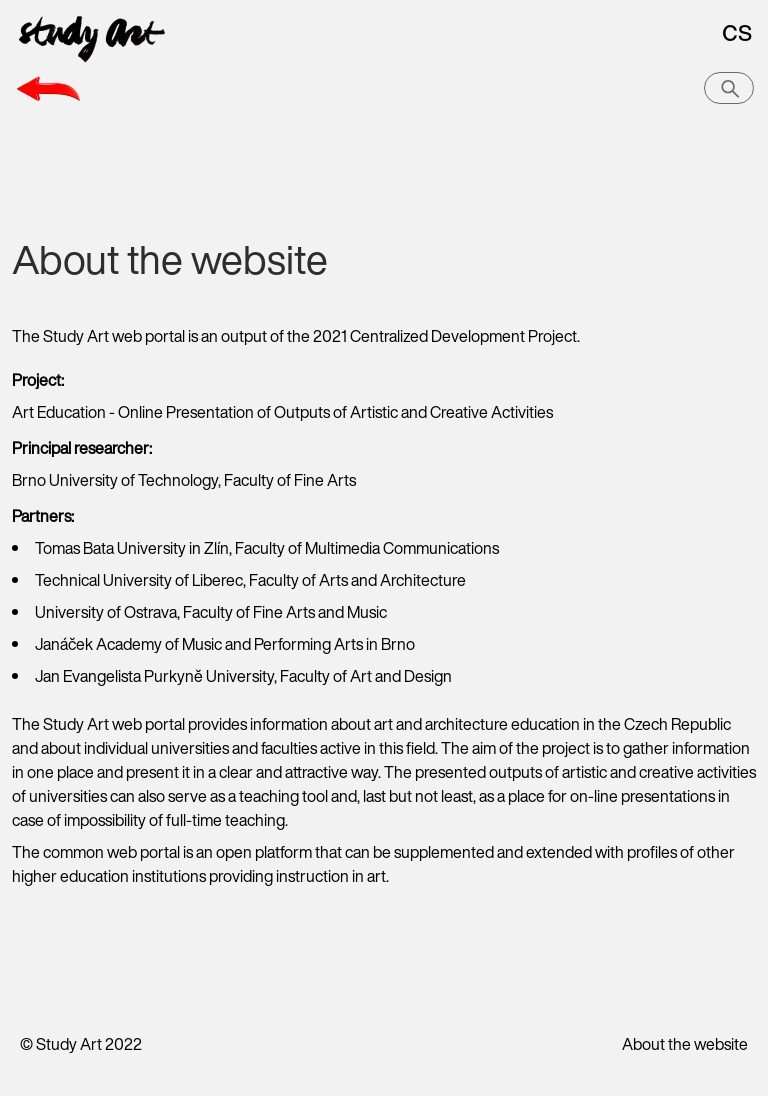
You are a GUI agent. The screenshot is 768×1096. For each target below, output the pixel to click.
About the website (685, 1044)
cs (737, 30)
